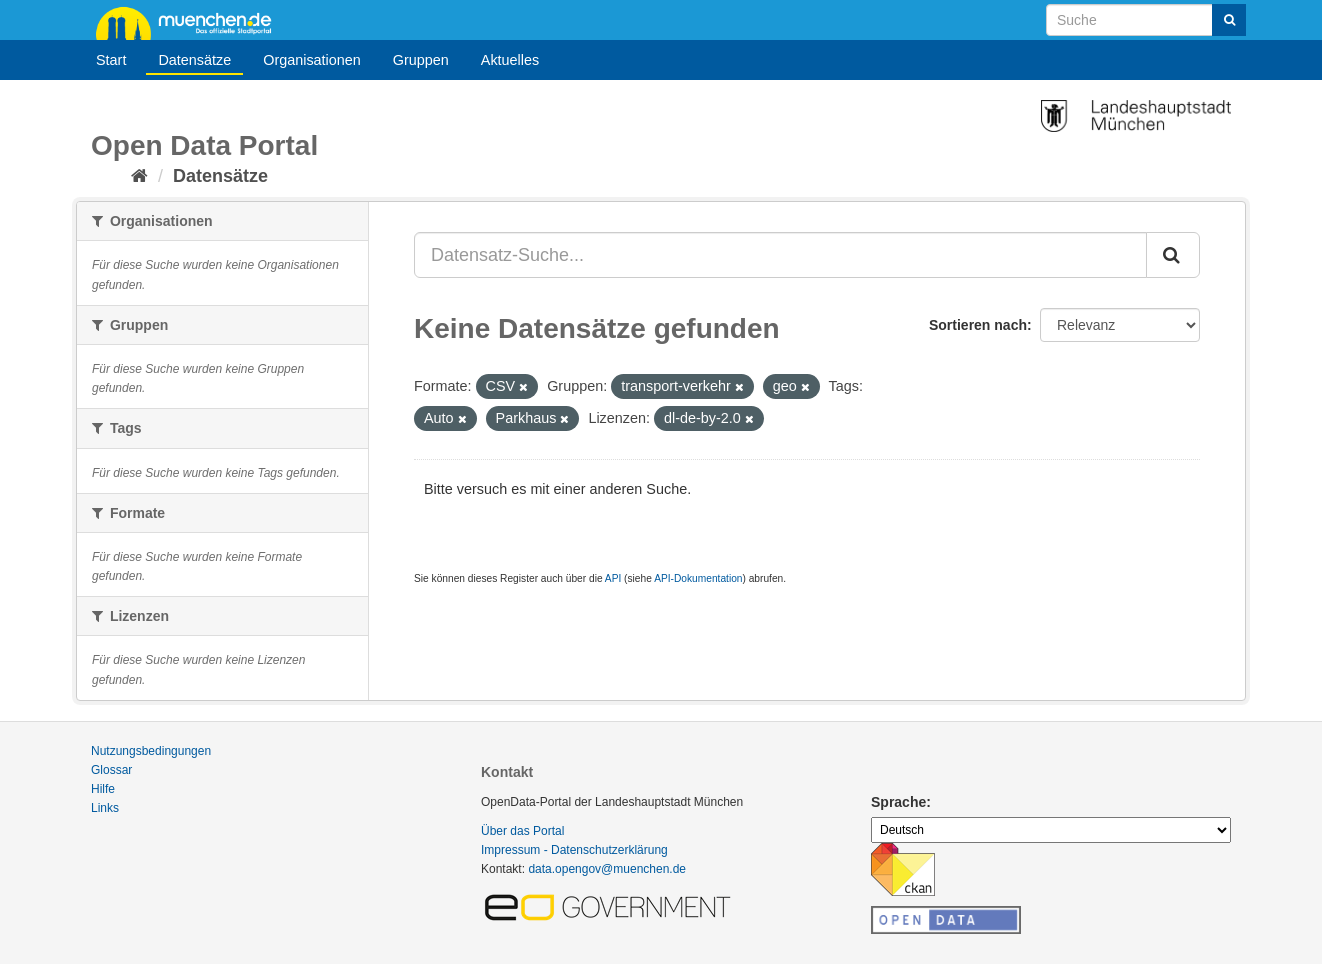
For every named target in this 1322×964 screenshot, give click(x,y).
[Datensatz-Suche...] (780, 255)
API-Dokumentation (698, 578)
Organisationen (312, 60)
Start (111, 60)
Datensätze (194, 60)
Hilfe (103, 789)
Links (105, 808)
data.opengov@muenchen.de (607, 869)
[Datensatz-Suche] (1146, 20)
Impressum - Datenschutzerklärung (574, 850)
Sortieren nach (978, 325)
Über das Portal (522, 831)
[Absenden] (1229, 20)
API (613, 578)
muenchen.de (191, 22)
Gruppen (421, 60)
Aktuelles (510, 60)
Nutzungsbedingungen (151, 751)
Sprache (898, 802)
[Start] (139, 176)
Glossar (111, 770)
